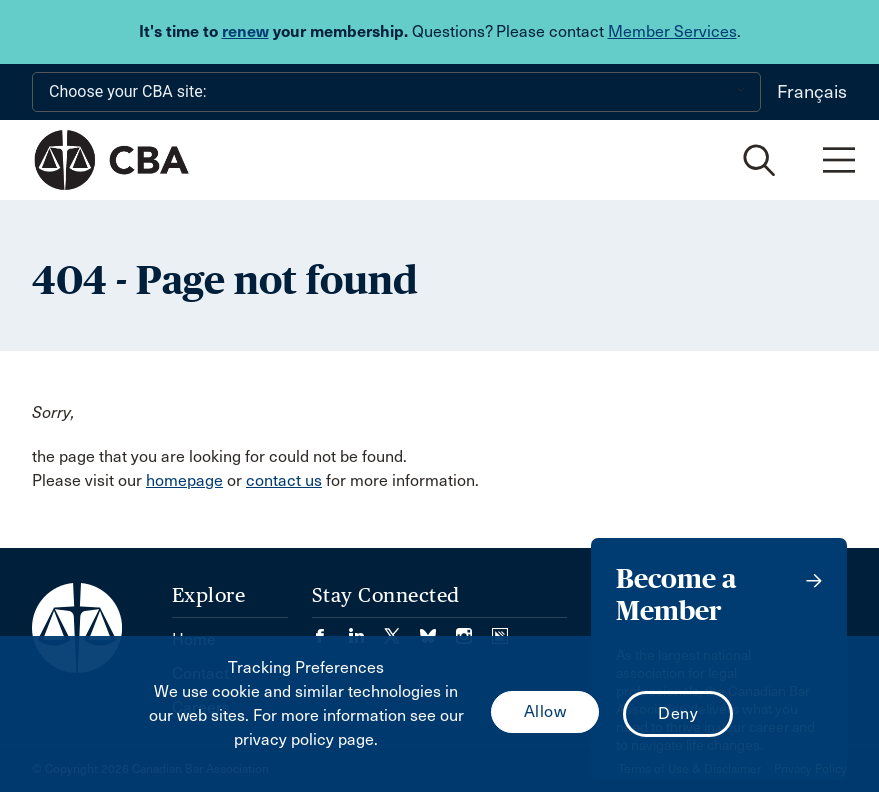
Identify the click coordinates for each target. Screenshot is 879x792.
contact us (284, 480)
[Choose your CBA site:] (396, 92)
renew (245, 31)
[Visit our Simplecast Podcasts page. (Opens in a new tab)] (500, 629)
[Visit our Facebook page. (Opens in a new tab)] (330, 629)
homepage (184, 480)
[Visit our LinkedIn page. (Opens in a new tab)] (366, 629)
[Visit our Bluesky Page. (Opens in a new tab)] (438, 629)
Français (812, 92)
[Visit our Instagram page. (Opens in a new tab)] (474, 629)
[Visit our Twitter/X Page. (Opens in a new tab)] (402, 629)
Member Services (672, 31)
